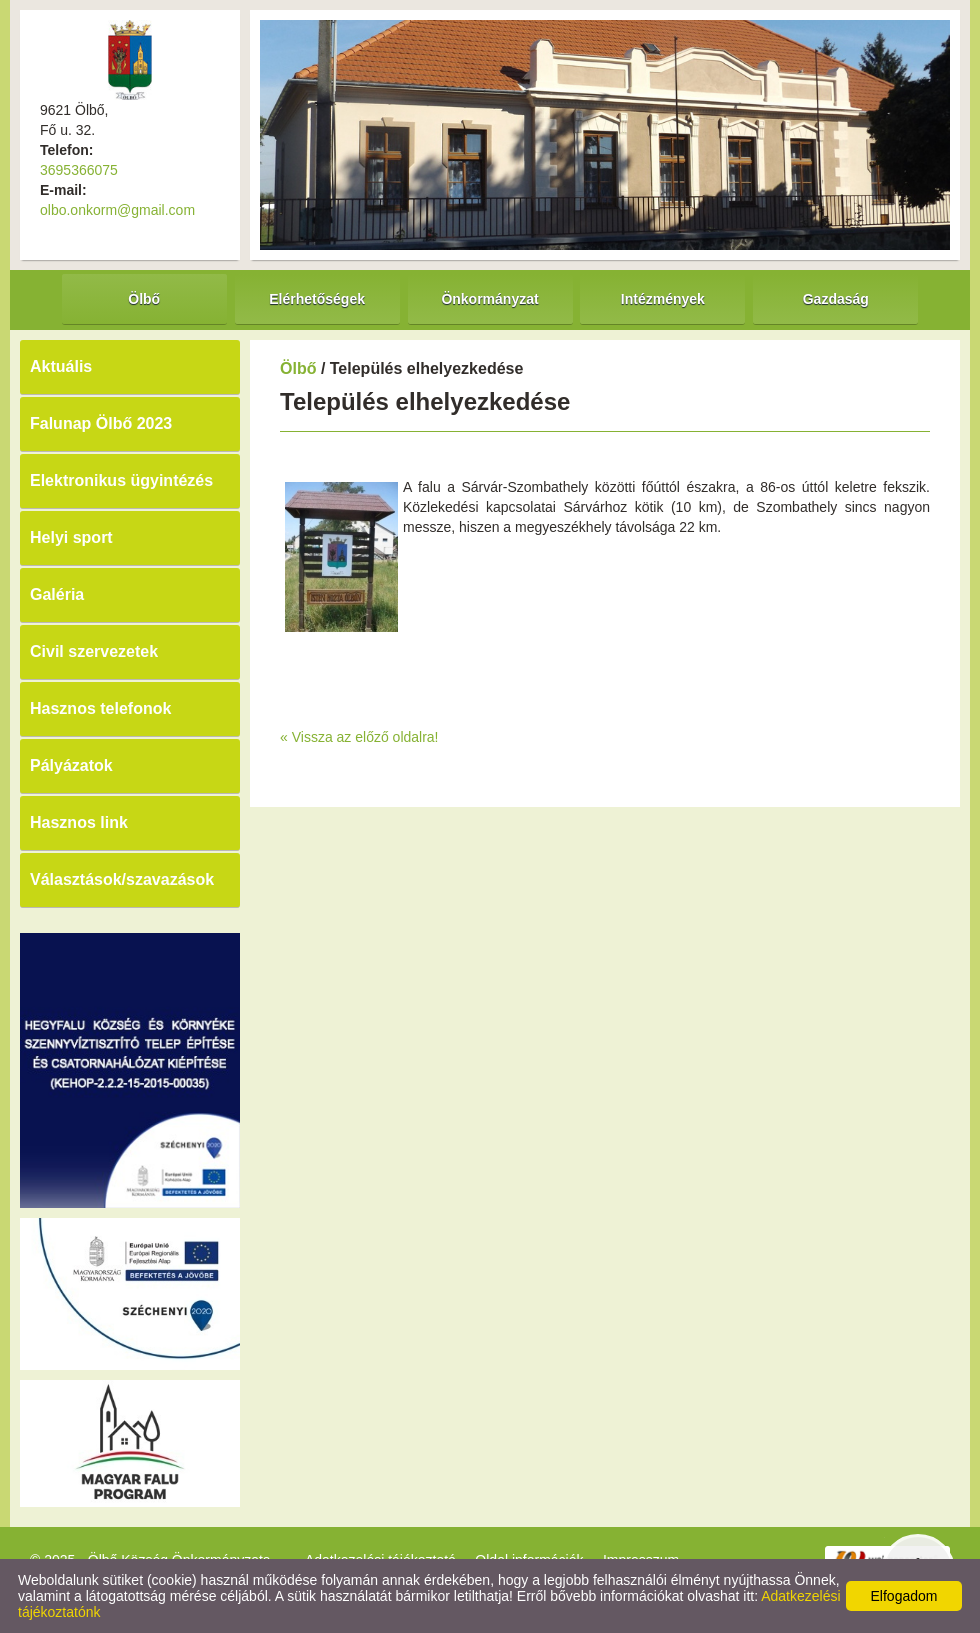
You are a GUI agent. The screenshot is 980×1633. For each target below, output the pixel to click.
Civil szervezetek (94, 651)
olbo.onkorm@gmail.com (117, 210)
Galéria (57, 594)
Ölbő (298, 368)
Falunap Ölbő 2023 (101, 423)
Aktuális (61, 366)
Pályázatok (71, 765)
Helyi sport (71, 537)
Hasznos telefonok (100, 708)
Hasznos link (79, 822)
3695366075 (79, 170)
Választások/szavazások (122, 879)
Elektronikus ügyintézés (121, 480)
